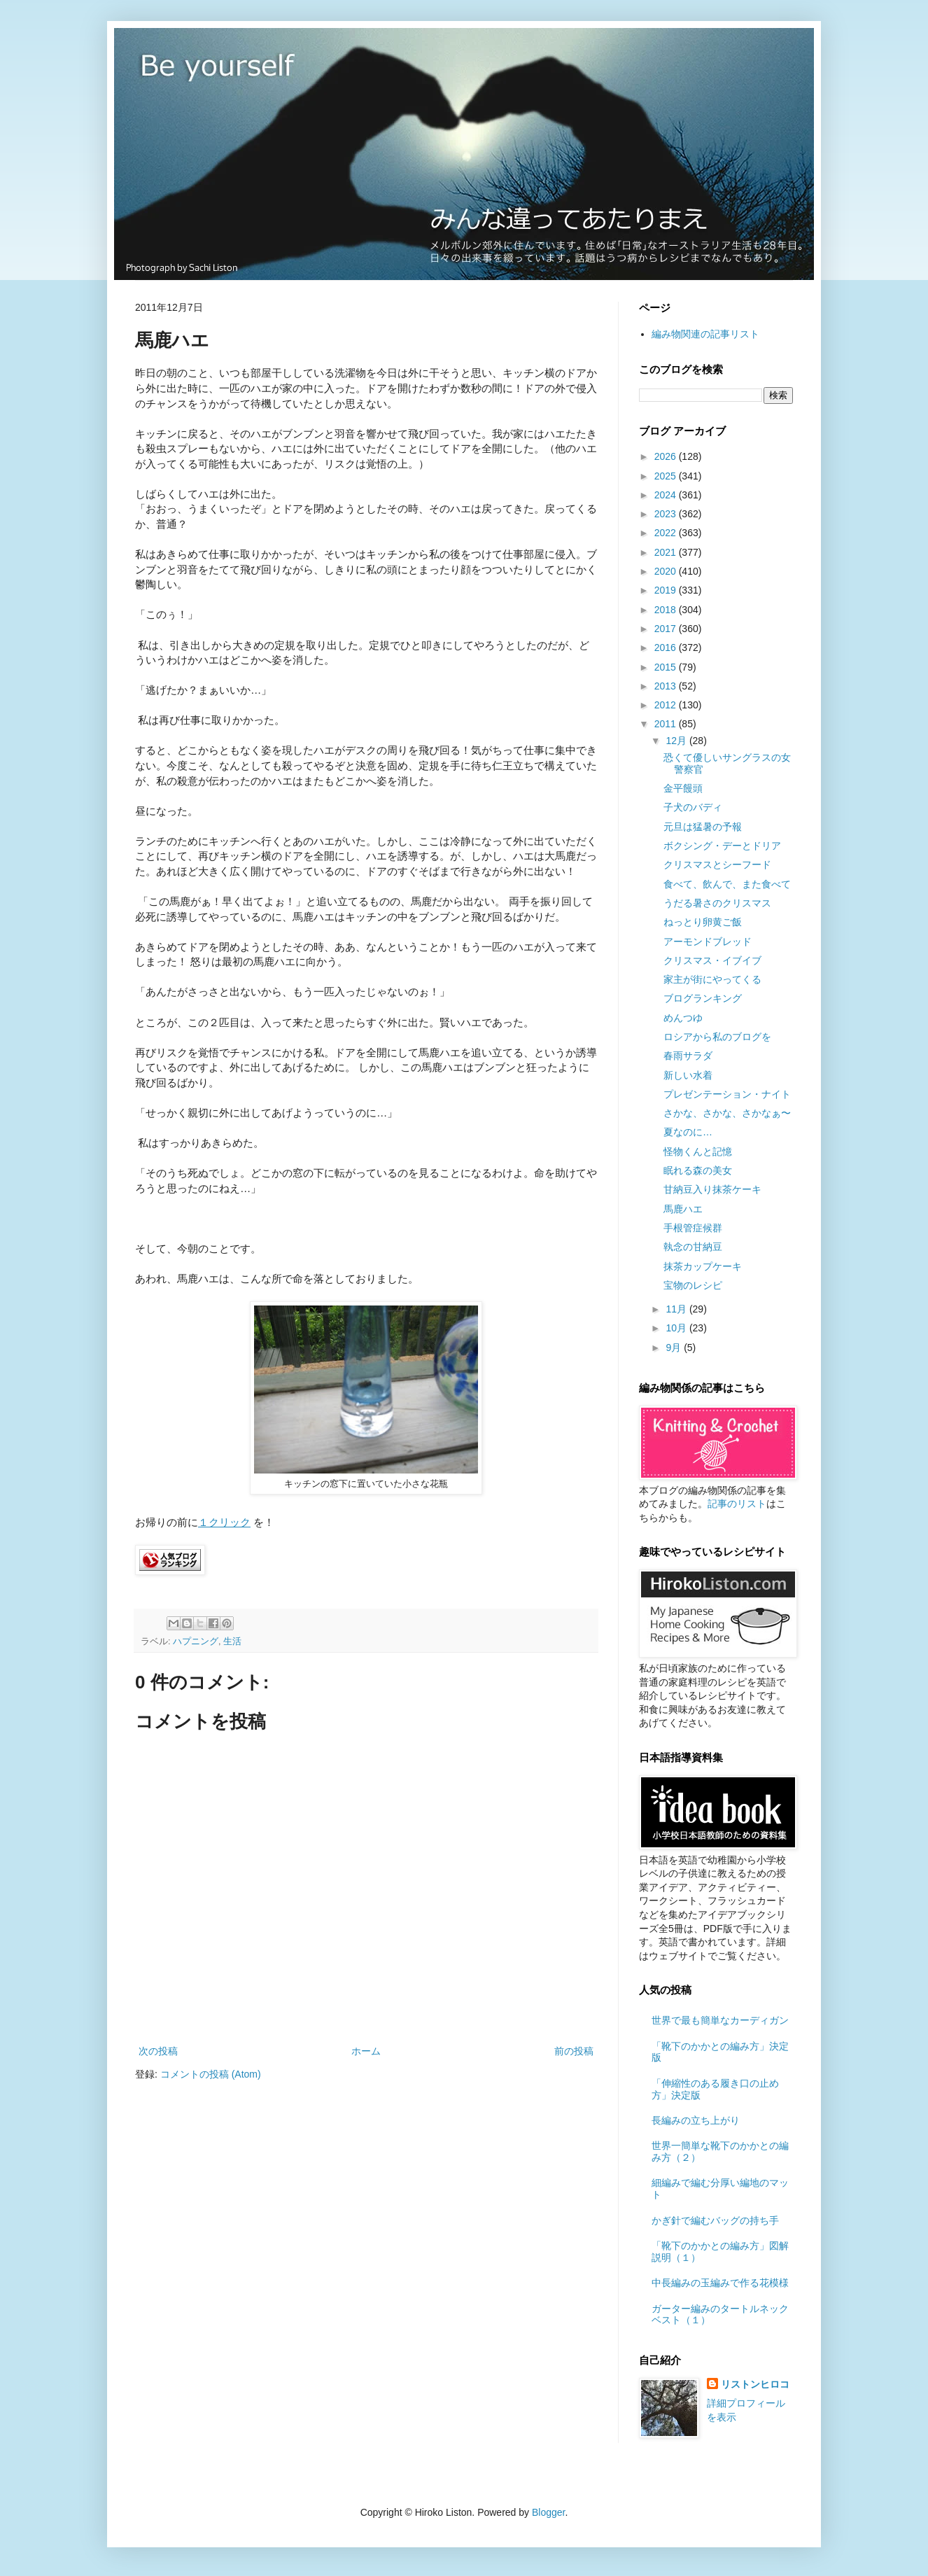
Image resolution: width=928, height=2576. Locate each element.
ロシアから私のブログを (717, 1036)
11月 (677, 1309)
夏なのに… (687, 1132)
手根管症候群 (692, 1227)
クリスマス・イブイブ (712, 960)
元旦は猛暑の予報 (702, 826)
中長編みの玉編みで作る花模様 (720, 2282)
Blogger (548, 2512)
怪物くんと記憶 (697, 1151)
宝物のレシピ (692, 1285)
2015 (666, 667)
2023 (666, 513)
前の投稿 (573, 2051)
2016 (666, 647)
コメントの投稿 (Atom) (210, 2074)
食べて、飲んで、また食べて (727, 884)
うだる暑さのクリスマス (717, 903)
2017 (666, 628)
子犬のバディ (692, 807)
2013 (666, 686)
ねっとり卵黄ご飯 (702, 921)
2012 (666, 704)
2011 (666, 723)
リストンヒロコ (755, 2384)
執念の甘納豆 (692, 1246)
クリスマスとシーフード (717, 864)
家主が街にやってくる (712, 979)
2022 (666, 532)
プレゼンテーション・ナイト (727, 1094)
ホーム (366, 2051)
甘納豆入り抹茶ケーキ (712, 1189)
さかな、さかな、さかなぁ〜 (727, 1113)
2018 (666, 609)
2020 (666, 571)
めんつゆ (683, 1017)
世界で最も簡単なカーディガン (720, 2020)
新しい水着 (687, 1075)
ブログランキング (702, 998)
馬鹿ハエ (683, 1208)
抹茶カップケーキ (702, 1266)
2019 (666, 590)
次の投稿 (158, 2051)
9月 (675, 1347)
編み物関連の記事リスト (705, 334)
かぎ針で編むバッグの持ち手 (715, 2220)
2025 (666, 476)
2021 (666, 552)
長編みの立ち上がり (696, 2120)
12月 (677, 740)
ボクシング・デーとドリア (722, 845)
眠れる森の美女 (697, 1170)
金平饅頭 (683, 788)
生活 (232, 1641)
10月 (677, 1328)
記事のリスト (737, 1503)
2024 (666, 494)
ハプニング (195, 1641)
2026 (666, 456)
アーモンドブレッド (707, 941)
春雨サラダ (687, 1055)
